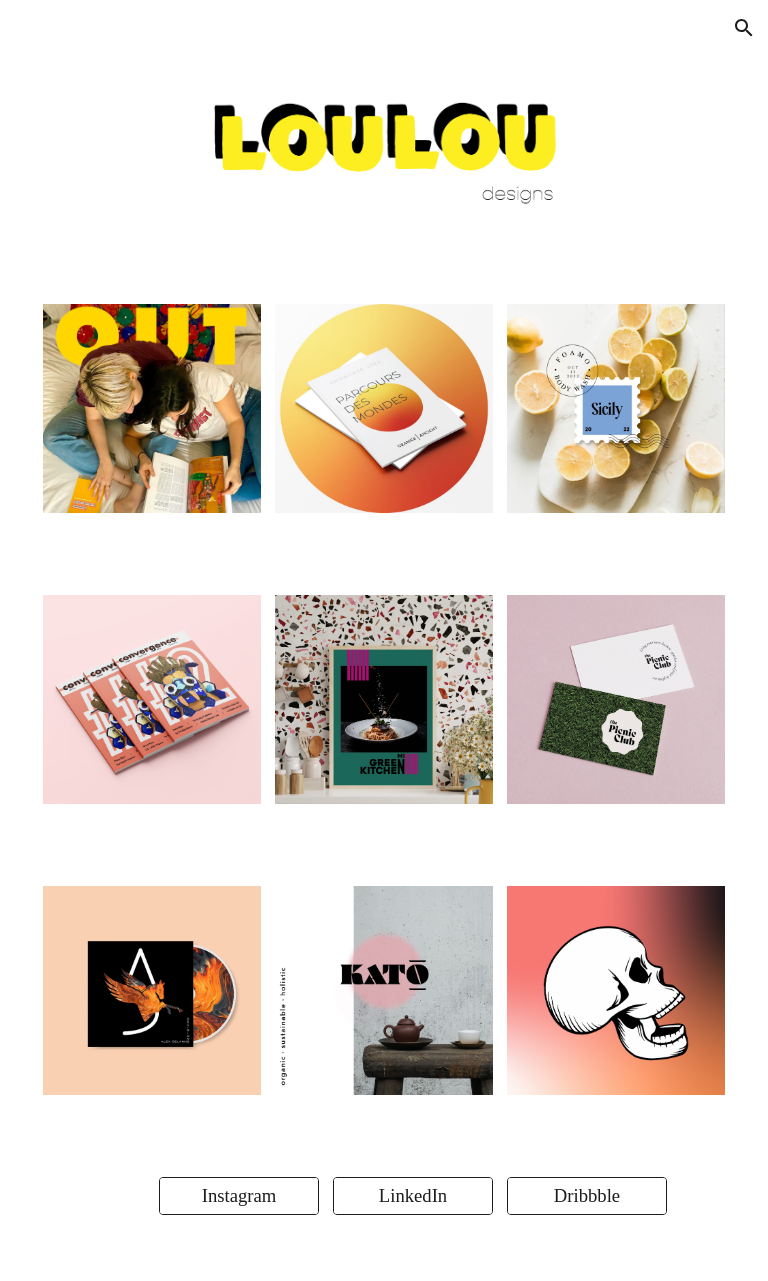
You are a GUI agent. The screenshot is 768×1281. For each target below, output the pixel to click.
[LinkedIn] (413, 1195)
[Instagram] (239, 1195)
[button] (744, 28)
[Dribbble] (587, 1195)
